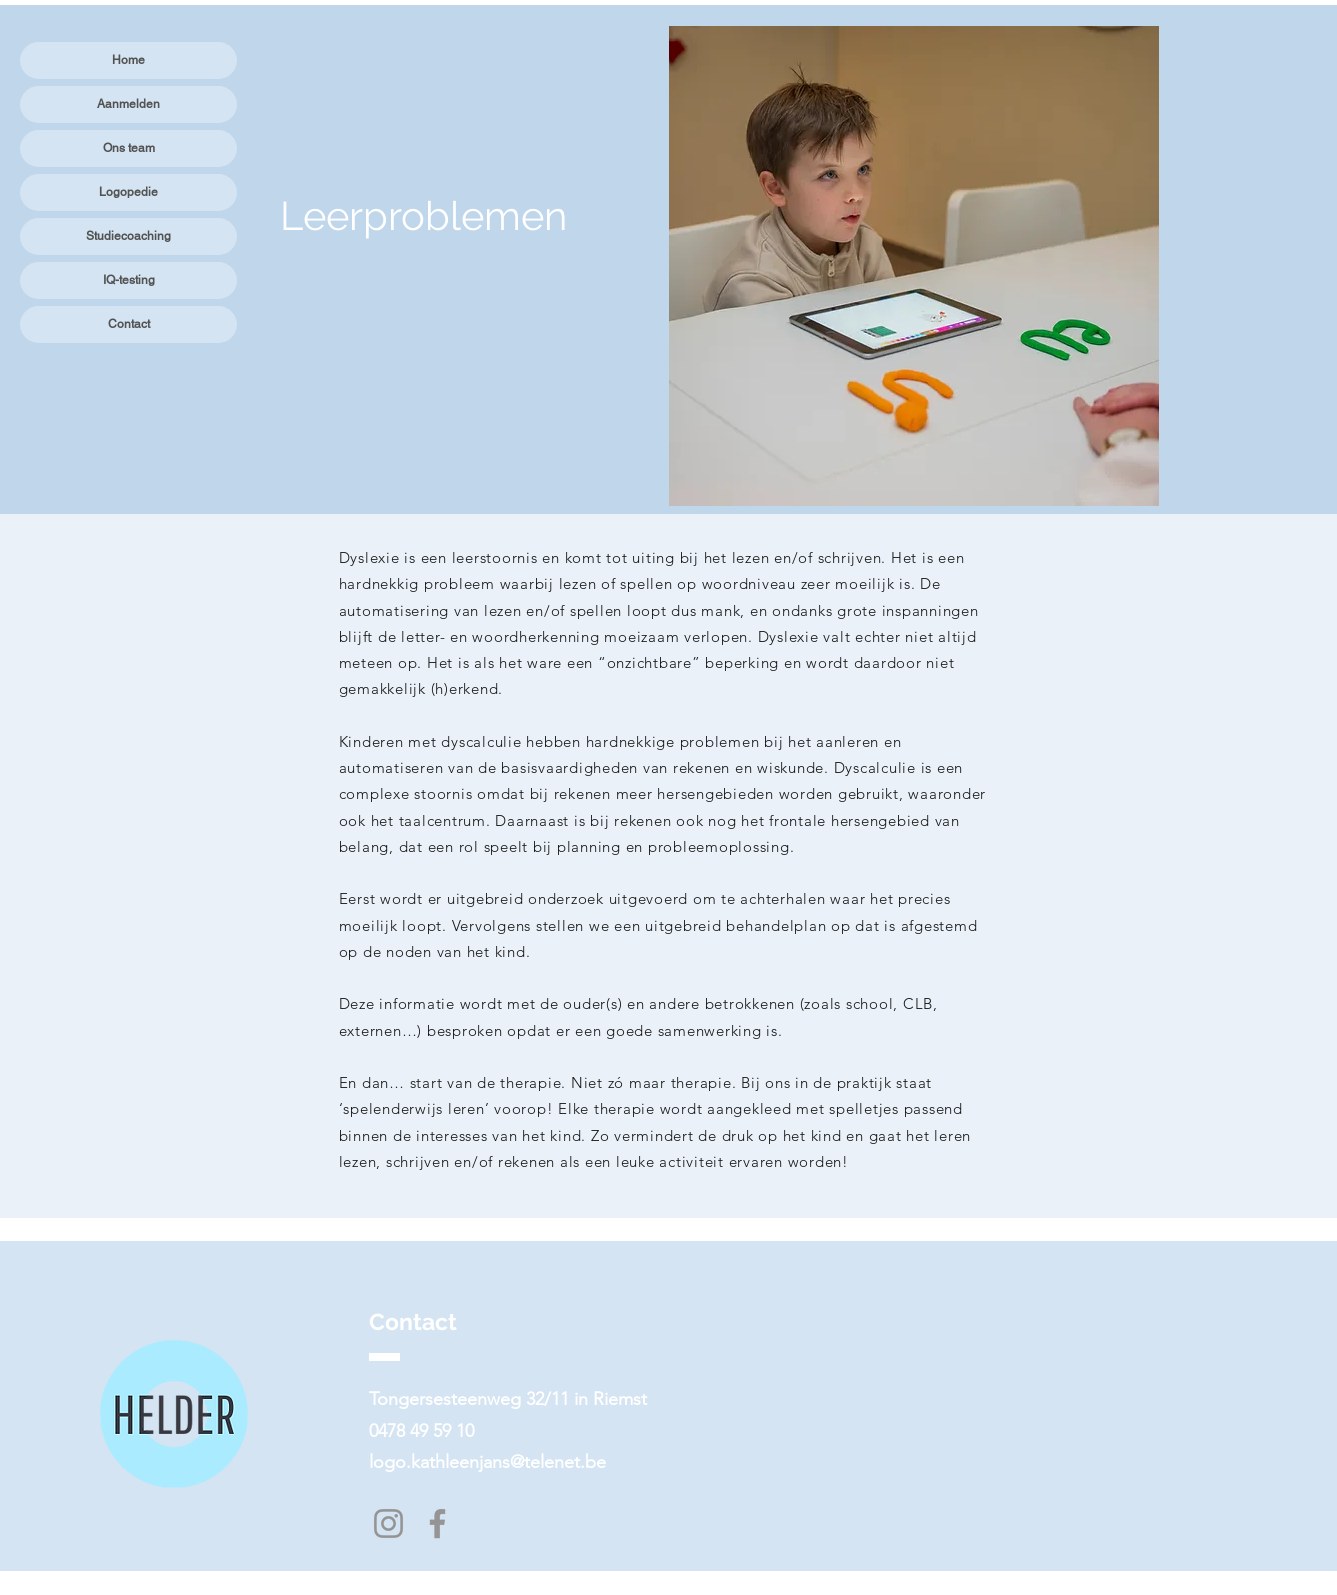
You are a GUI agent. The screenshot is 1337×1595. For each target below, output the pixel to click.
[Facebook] (437, 1523)
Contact (129, 324)
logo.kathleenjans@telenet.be (487, 1462)
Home (128, 60)
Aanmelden (128, 104)
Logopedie (128, 192)
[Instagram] (388, 1523)
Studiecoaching (128, 236)
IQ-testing (129, 280)
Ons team (129, 148)
